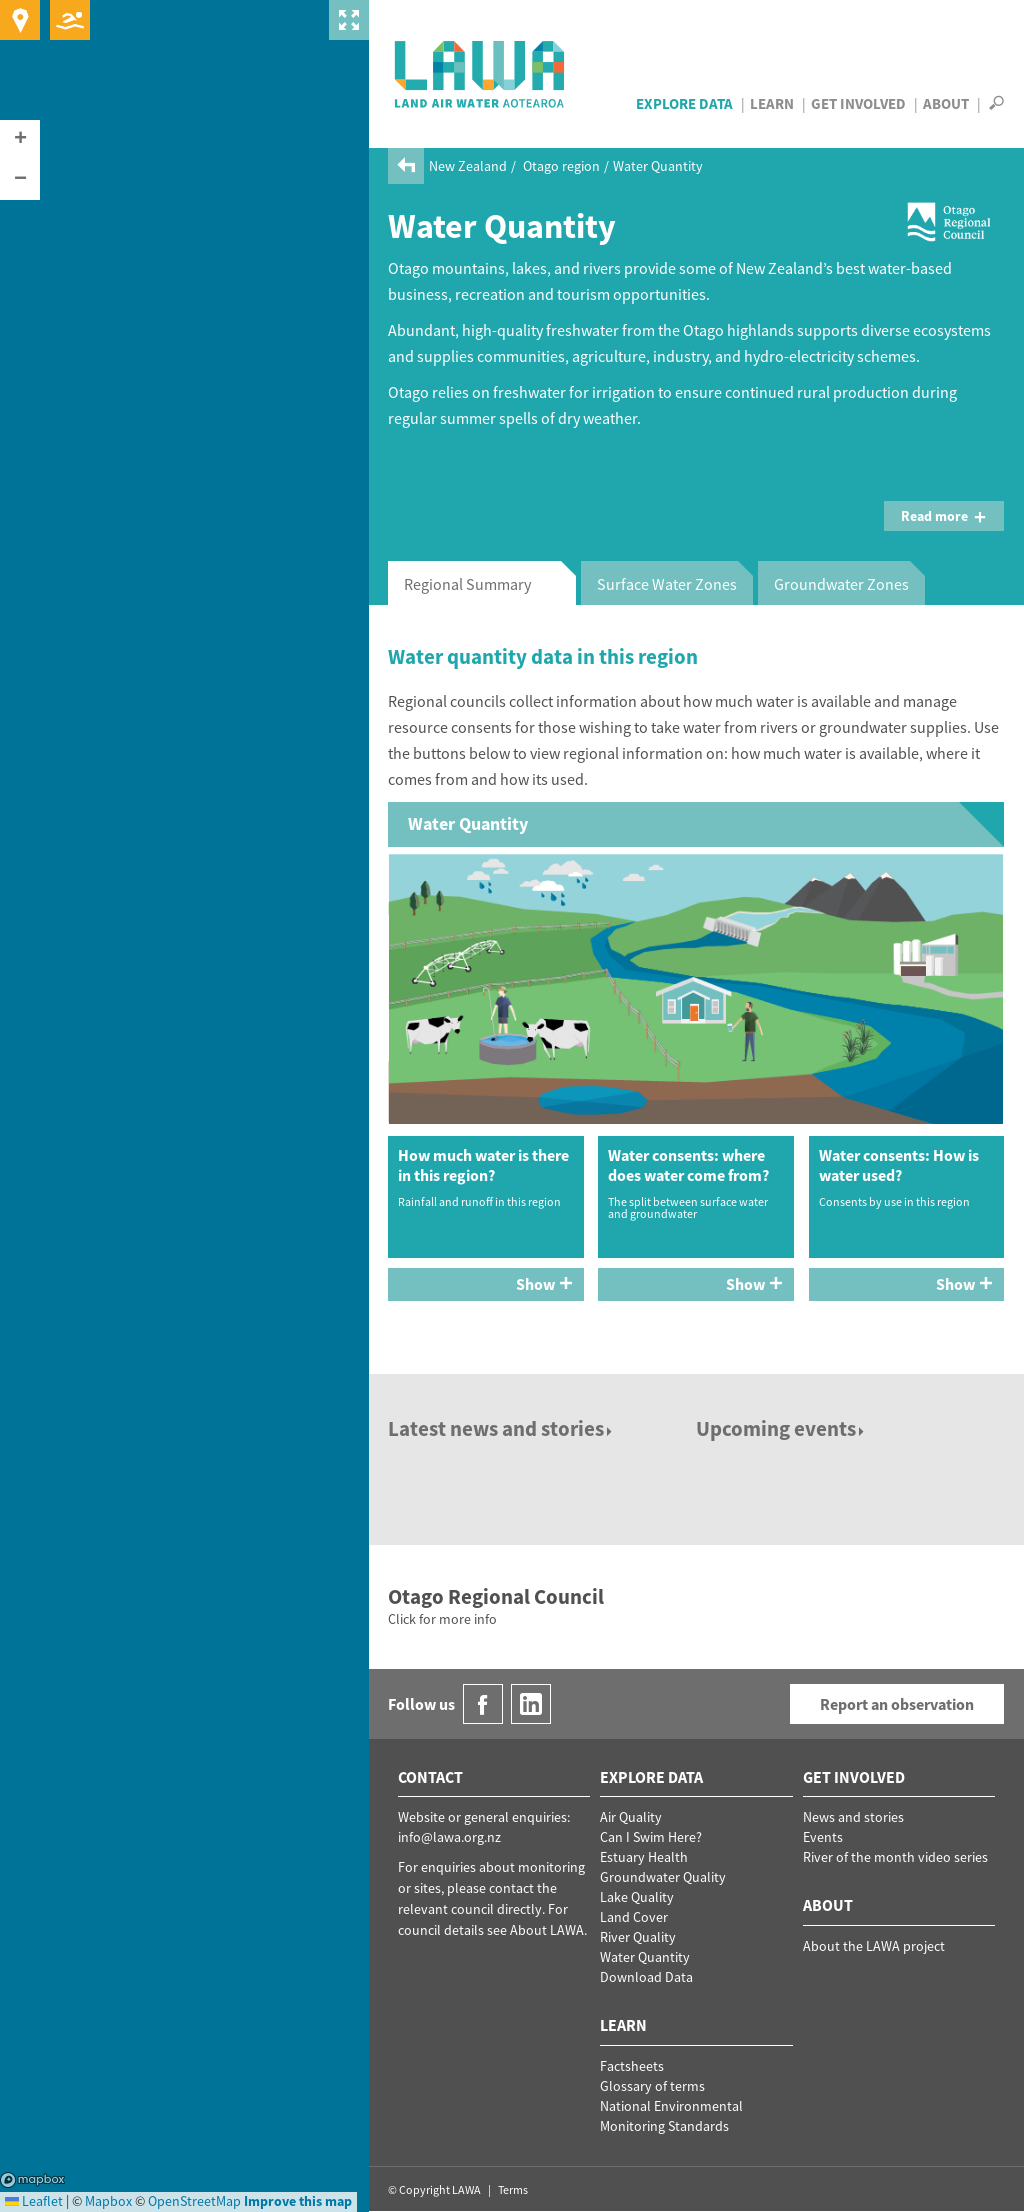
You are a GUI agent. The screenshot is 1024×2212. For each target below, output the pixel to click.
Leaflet (34, 2201)
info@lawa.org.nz (449, 1837)
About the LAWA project (874, 1946)
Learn (772, 103)
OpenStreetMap (194, 2201)
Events (823, 1837)
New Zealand (468, 166)
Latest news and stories (501, 1428)
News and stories (853, 1817)
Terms (513, 2189)
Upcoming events (781, 1428)
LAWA (480, 74)
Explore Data (684, 103)
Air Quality (631, 1817)
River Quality (638, 1937)
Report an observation (897, 1704)
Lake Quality (637, 1897)
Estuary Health (644, 1857)
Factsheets (632, 2066)
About (946, 103)
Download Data (646, 1977)
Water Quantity (645, 1957)
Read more (944, 516)
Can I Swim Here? (651, 1837)
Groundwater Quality (663, 1877)
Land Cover (634, 1917)
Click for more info (442, 1619)
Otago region (561, 166)
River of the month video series (895, 1857)
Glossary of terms (652, 2086)
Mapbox (32, 2180)
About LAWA (547, 1930)
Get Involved (858, 103)
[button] (20, 140)
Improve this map (298, 2201)
